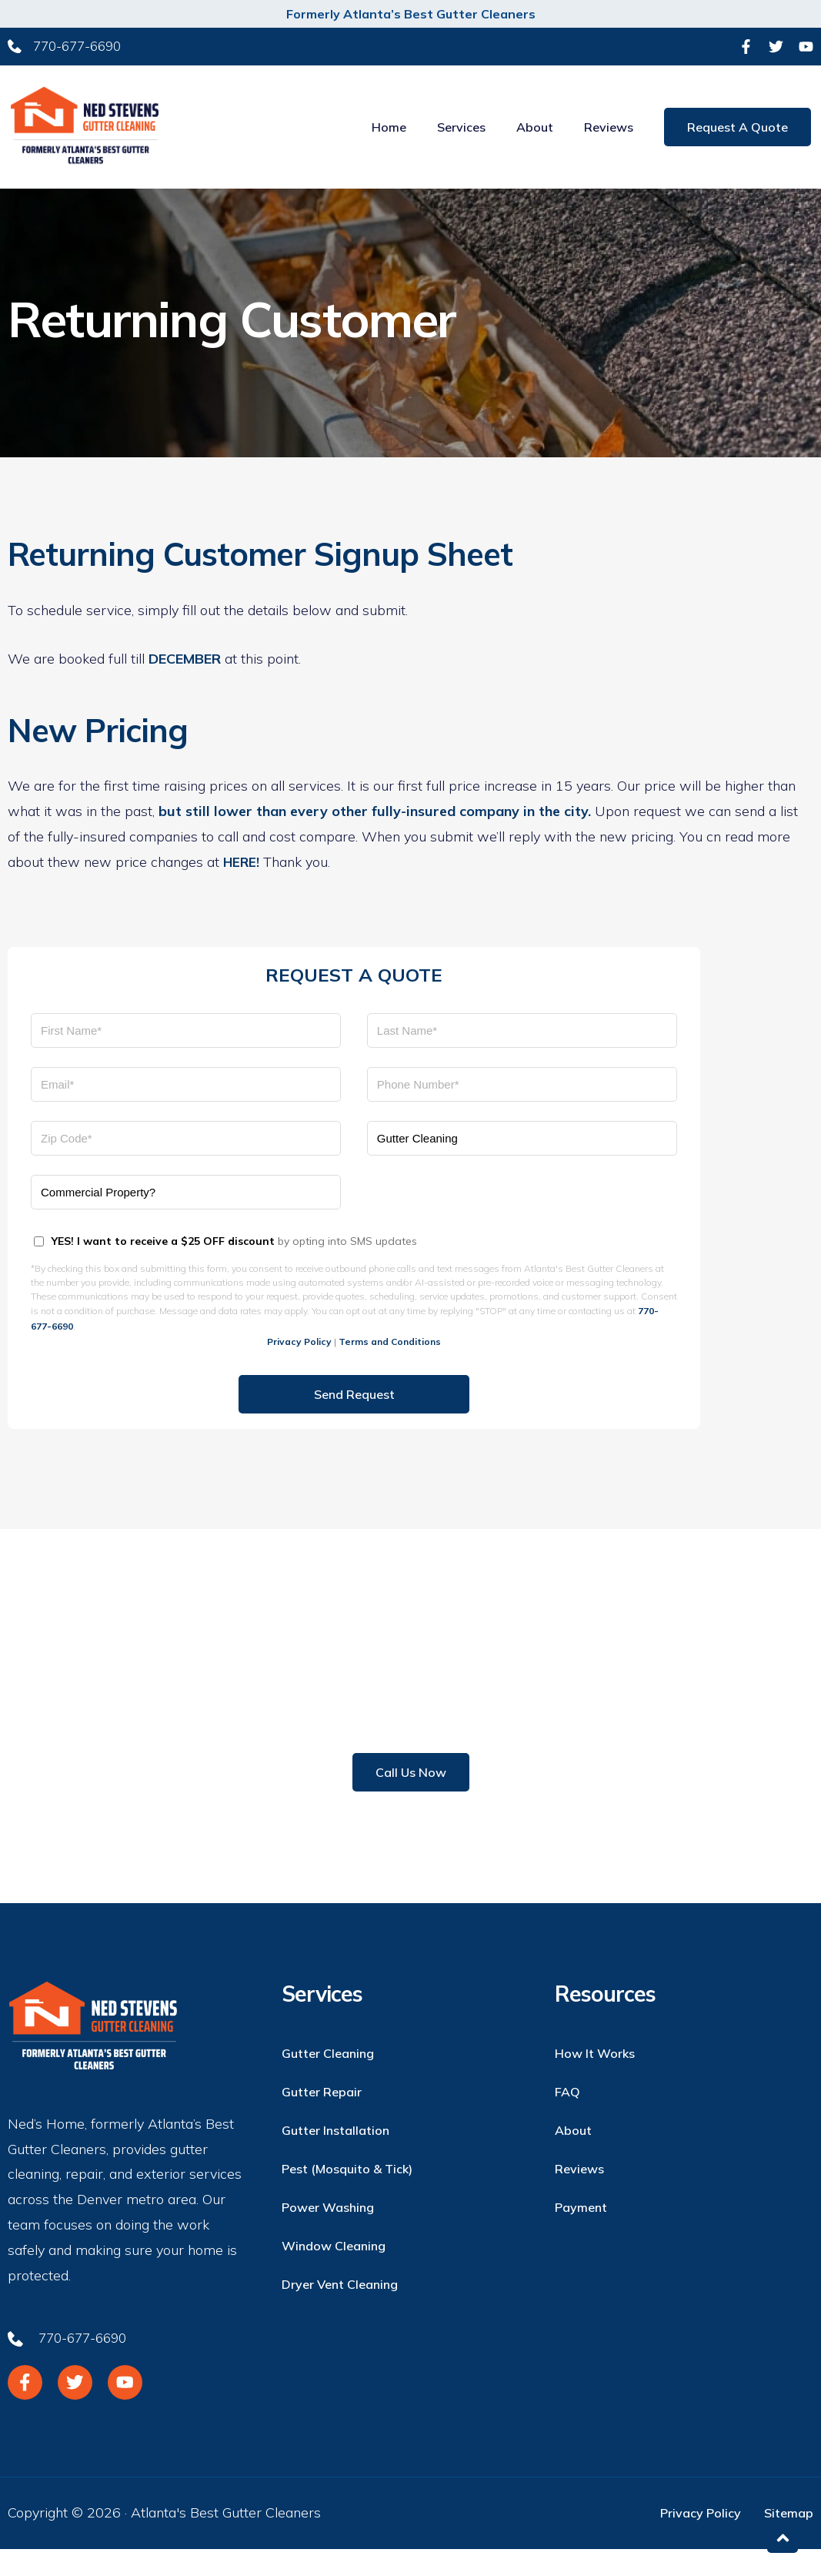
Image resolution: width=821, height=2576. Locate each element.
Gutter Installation (335, 2154)
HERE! (242, 883)
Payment (581, 2231)
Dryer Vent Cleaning (340, 2308)
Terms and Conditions (390, 1365)
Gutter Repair (322, 2115)
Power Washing (328, 2231)
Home (391, 138)
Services (463, 138)
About (537, 138)
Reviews (611, 138)
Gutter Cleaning (328, 2077)
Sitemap (788, 2540)
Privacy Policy (299, 1365)
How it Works (595, 2077)
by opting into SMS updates (234, 1262)
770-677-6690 (354, 1740)
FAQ (567, 2115)
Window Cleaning (333, 2269)
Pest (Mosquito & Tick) (347, 2192)
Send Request (354, 1418)
